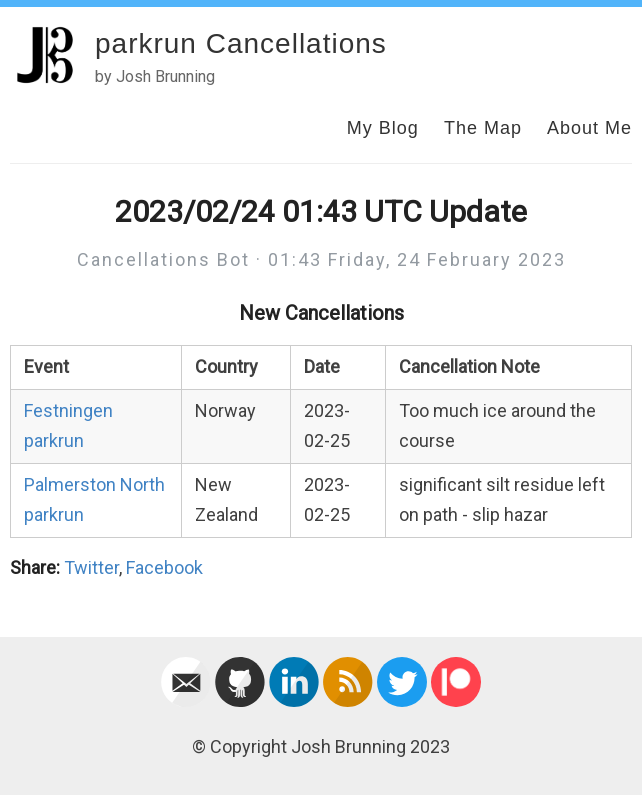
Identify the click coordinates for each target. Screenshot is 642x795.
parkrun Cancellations (241, 43)
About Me (589, 128)
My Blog (383, 128)
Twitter (91, 567)
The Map (483, 128)
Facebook (164, 567)
